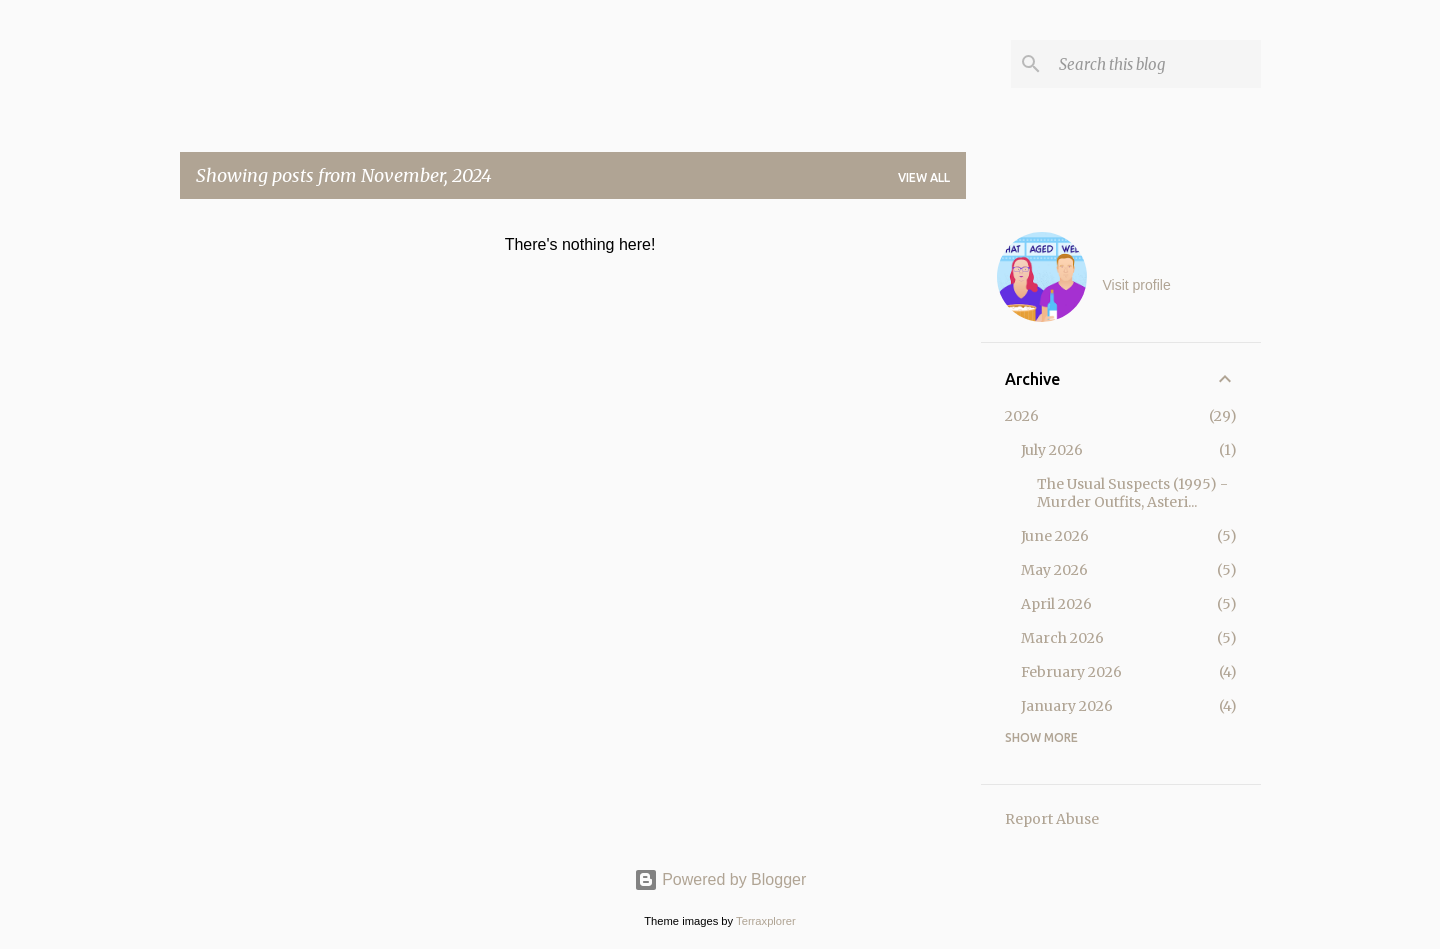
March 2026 (1062, 638)
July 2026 (1052, 450)
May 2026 (1054, 570)
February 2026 (1071, 672)
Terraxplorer (766, 921)
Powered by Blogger (720, 879)
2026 (1022, 416)
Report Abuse (1052, 819)
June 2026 (1055, 536)
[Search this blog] (1156, 64)
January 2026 (1067, 706)
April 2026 (1056, 604)
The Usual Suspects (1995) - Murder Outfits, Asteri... (1132, 493)
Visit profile (1137, 285)
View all (924, 177)
